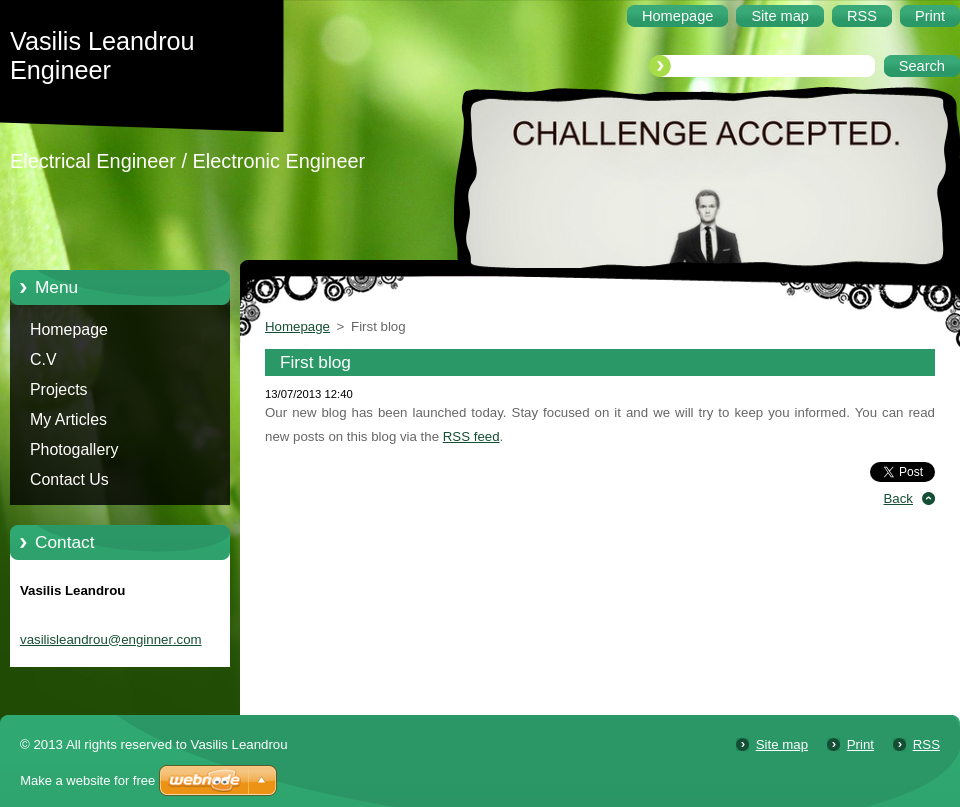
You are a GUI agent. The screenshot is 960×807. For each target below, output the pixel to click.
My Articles (68, 419)
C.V (43, 359)
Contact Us (69, 479)
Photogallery (74, 449)
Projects (59, 389)
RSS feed (471, 436)
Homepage (69, 329)
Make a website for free (87, 780)
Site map (782, 744)
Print (860, 744)
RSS (926, 744)
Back (899, 498)
